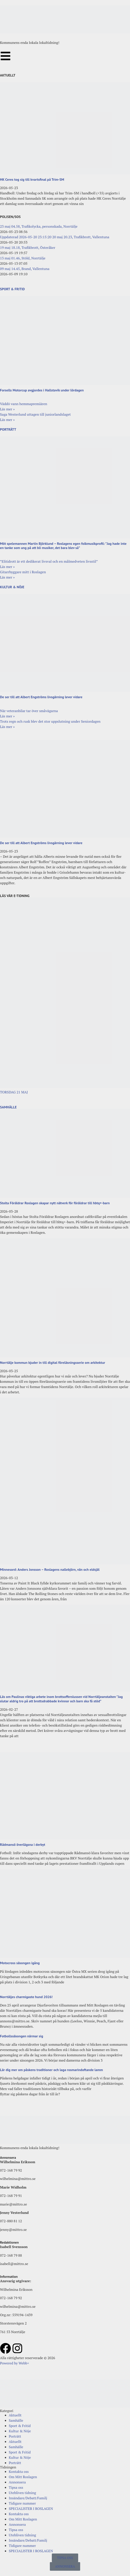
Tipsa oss (16, 2487)
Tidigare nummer (22, 2503)
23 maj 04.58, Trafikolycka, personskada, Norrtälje (39, 226)
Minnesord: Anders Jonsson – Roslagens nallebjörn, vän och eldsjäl (49, 1569)
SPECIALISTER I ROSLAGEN (31, 2508)
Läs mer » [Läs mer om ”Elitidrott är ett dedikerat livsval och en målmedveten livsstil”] (7, 566)
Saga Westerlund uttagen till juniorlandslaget (35, 414)
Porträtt (15, 2436)
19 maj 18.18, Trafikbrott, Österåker (27, 247)
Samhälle (16, 2420)
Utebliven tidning (22, 2492)
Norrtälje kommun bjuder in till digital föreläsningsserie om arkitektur (52, 1362)
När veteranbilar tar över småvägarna (29, 710)
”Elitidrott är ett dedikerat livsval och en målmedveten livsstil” (49, 561)
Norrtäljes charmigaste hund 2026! (26, 1997)
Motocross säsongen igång (20, 1963)
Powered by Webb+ (14, 2363)
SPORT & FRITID (12, 289)
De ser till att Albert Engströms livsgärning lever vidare (41, 697)
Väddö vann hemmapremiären (23, 403)
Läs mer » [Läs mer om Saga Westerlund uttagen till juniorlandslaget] (7, 419)
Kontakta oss (19, 2471)
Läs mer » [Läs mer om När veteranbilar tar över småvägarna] (7, 716)
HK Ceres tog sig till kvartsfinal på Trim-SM (32, 179)
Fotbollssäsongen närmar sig (21, 2036)
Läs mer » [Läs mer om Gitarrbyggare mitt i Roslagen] (7, 577)
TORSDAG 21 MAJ (14, 1092)
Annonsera (17, 2482)
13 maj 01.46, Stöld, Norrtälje (22, 258)
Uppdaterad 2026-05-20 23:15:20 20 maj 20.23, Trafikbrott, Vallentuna (54, 237)
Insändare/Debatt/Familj (28, 2498)
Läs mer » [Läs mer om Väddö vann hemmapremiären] (7, 409)
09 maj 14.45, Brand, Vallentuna (24, 268)
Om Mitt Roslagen (23, 2476)
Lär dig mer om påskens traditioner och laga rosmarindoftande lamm (51, 2070)
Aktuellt (15, 2415)
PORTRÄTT (8, 429)
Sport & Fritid (20, 2425)
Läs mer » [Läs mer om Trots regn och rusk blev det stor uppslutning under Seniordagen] (7, 726)
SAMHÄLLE (8, 1107)
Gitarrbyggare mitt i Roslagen (23, 572)
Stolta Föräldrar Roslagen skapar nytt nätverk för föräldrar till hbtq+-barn (55, 1203)
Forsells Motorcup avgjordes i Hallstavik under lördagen (42, 390)
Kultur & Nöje (20, 2431)
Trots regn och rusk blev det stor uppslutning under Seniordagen (50, 721)
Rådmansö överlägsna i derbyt (22, 1844)
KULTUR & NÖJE (12, 587)
